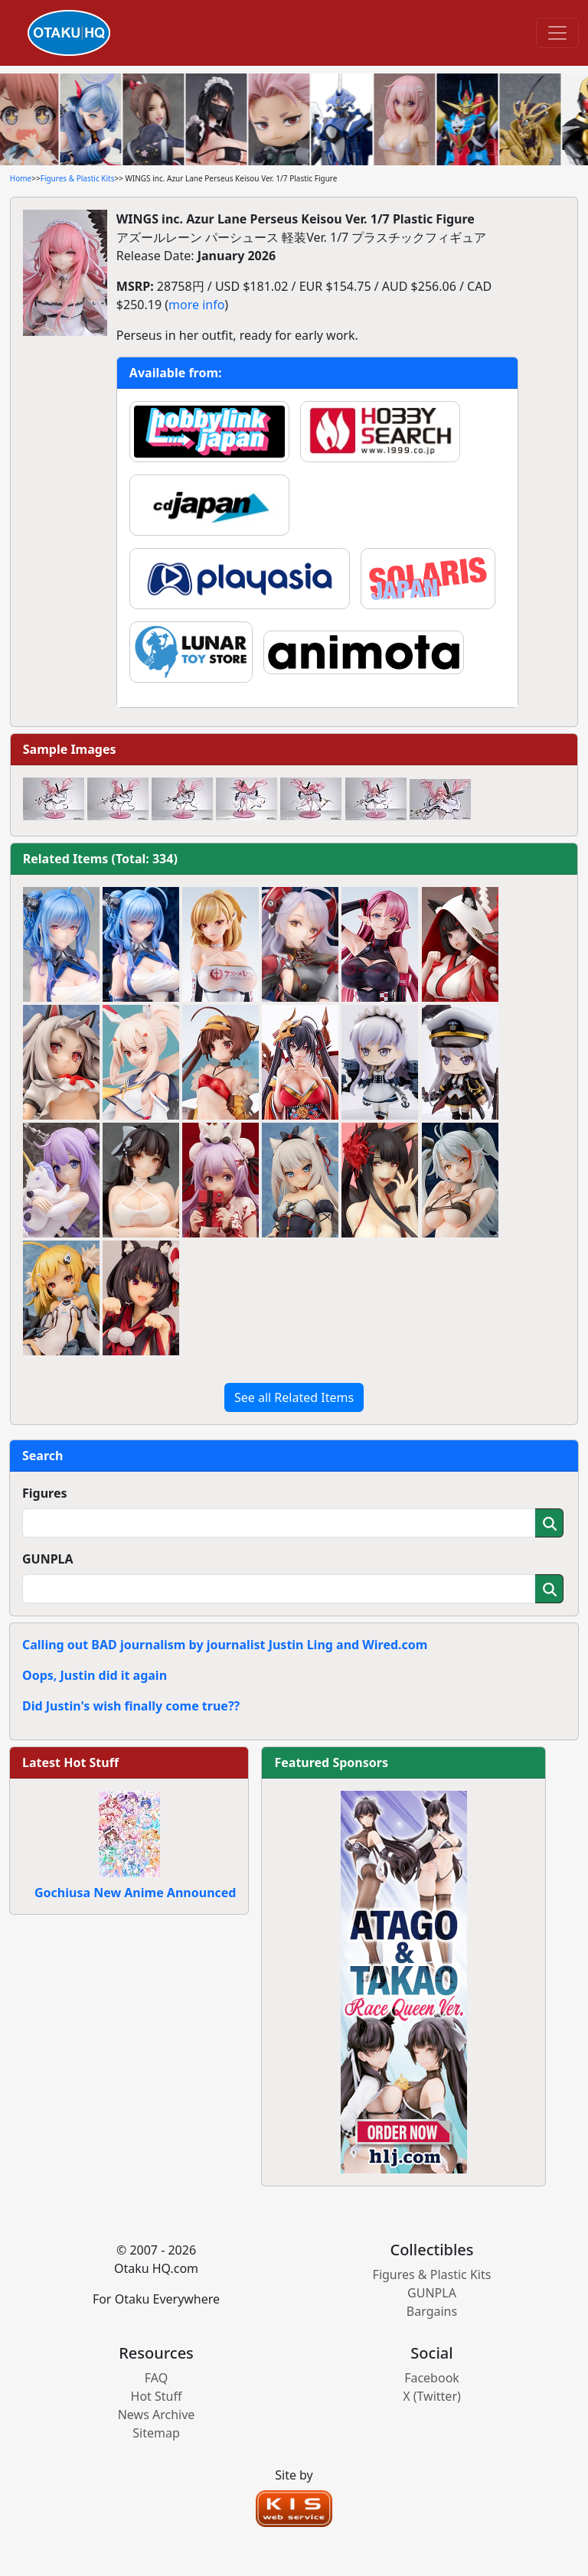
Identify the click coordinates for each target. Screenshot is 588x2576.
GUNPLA (48, 1558)
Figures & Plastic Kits (78, 178)
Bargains (432, 2311)
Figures (44, 1493)
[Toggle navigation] (557, 33)
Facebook (431, 2377)
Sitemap (156, 2432)
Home (20, 178)
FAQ (156, 2377)
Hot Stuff (156, 2396)
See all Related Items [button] (294, 1397)
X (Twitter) (432, 2396)
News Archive (156, 2414)
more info (196, 304)
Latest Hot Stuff (70, 1762)
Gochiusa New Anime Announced (135, 1892)
